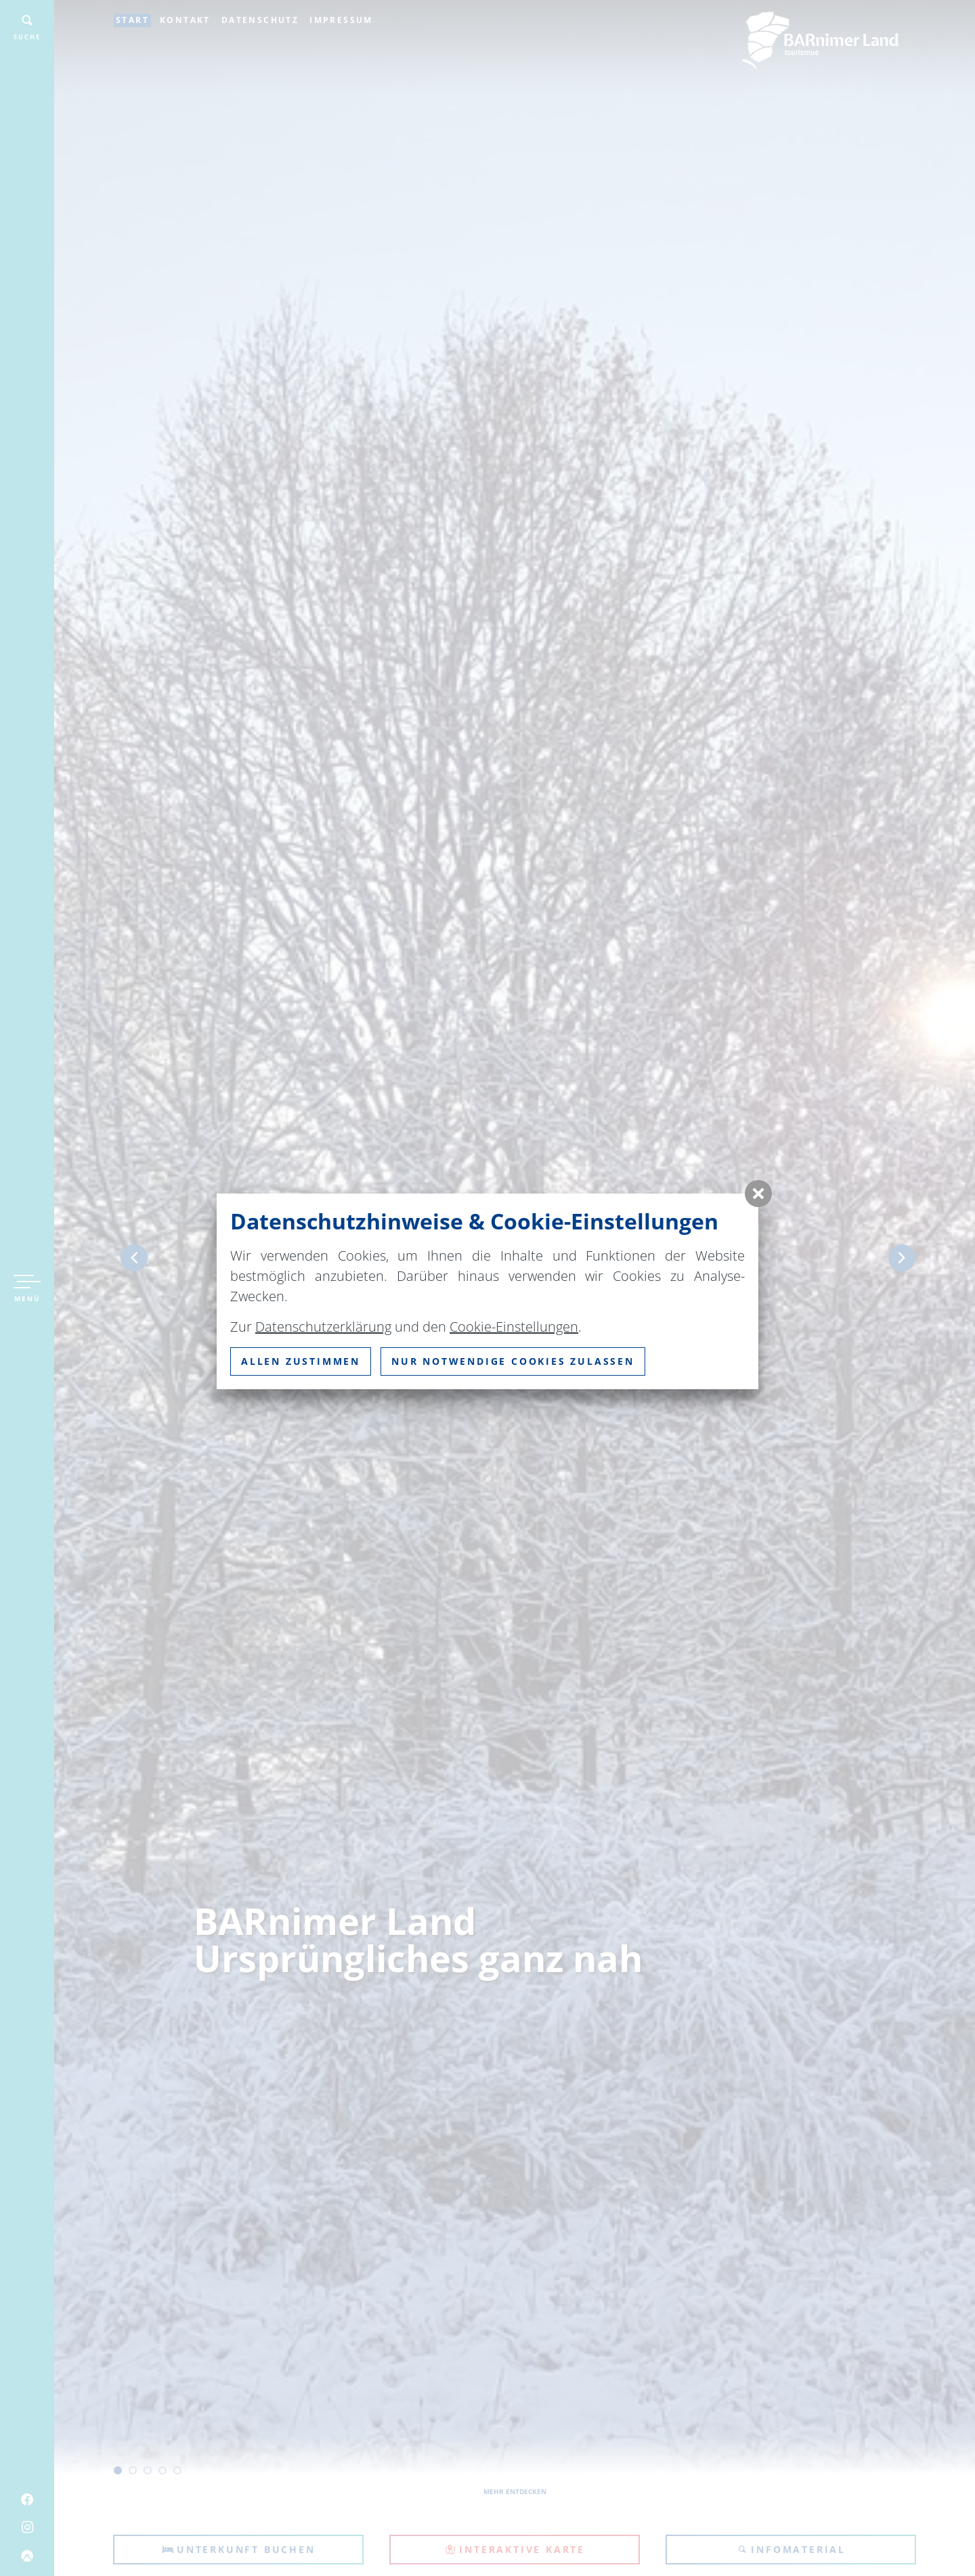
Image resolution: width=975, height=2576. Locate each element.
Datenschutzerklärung (323, 1326)
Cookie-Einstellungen (514, 1326)
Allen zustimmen (300, 1361)
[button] (758, 1193)
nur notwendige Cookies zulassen (512, 1361)
